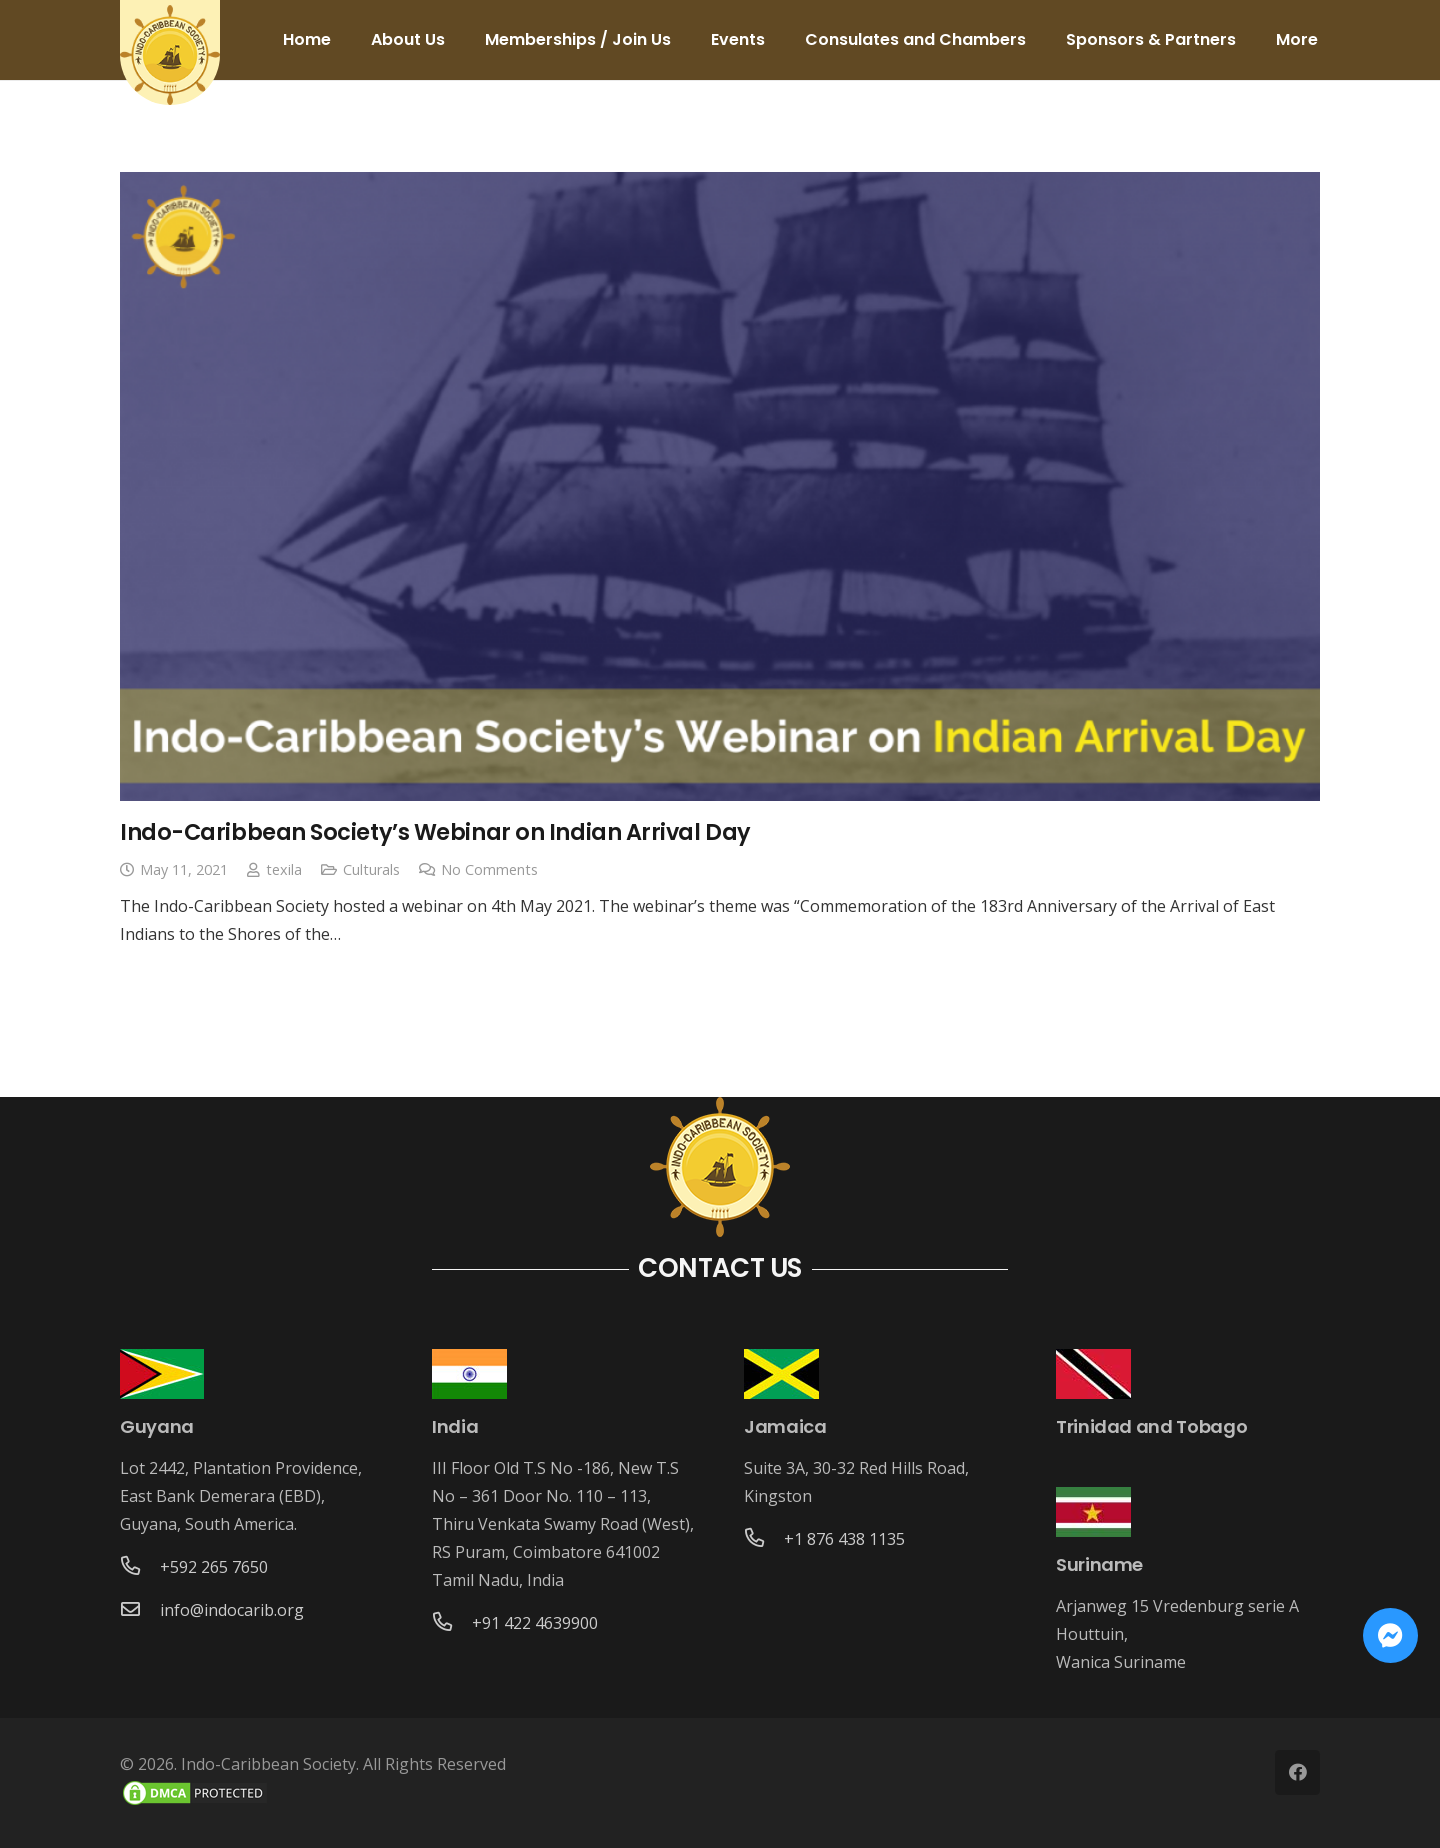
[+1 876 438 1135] (764, 1539)
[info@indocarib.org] (140, 1610)
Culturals (371, 869)
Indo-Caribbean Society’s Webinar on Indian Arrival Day (435, 832)
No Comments (489, 869)
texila (284, 869)
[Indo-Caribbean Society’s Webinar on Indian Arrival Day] (720, 486)
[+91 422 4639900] (452, 1623)
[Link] (170, 55)
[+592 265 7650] (140, 1567)
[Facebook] (1297, 1772)
